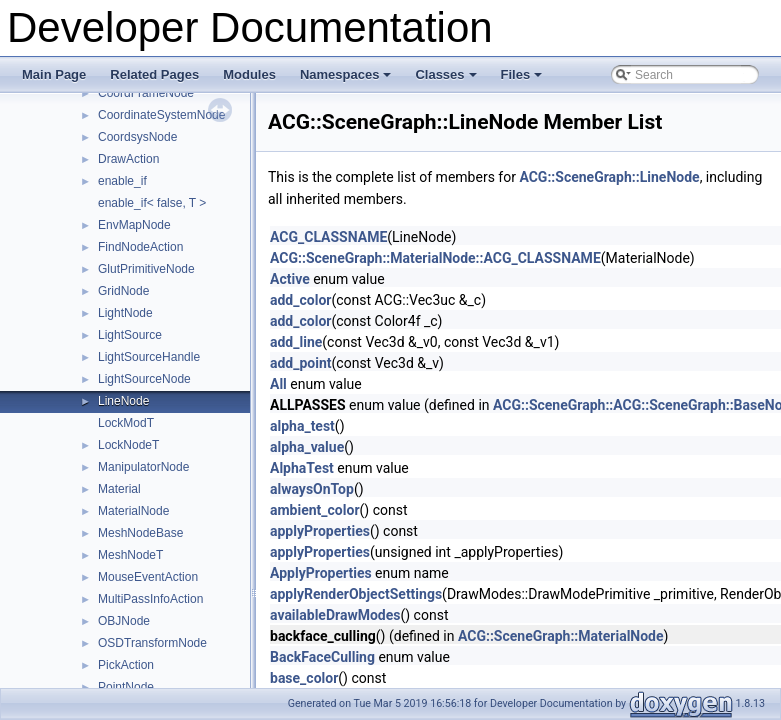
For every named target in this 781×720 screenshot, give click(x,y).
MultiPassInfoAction (150, 599)
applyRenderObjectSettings (356, 594)
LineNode (123, 401)
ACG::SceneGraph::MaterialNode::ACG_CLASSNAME (435, 258)
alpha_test (302, 426)
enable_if (122, 181)
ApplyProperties (321, 573)
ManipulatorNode (143, 467)
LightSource (130, 335)
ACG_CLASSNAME (328, 237)
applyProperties (320, 531)
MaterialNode (133, 511)
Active (290, 279)
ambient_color (315, 510)
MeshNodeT (130, 555)
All (278, 384)
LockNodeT (128, 445)
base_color (304, 678)
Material (119, 489)
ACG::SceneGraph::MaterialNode (561, 636)
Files (523, 80)
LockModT (126, 423)
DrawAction (128, 159)
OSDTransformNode (152, 643)
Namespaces (347, 80)
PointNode (126, 687)
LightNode (125, 313)
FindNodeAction (140, 247)
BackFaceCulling (322, 657)
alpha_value (307, 447)
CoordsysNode (137, 137)
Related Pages (154, 74)
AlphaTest (302, 468)
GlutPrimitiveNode (146, 269)
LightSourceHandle (149, 357)
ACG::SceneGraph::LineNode (609, 177)
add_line (296, 342)
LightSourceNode (144, 379)
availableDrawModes (335, 615)
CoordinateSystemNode (161, 115)
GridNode (123, 291)
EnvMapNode (134, 225)
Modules (249, 74)
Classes (447, 80)
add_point (301, 363)
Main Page (54, 74)
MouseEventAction (148, 577)
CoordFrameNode (146, 93)
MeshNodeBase (140, 533)
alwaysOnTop (312, 489)
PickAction (126, 665)
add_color (300, 300)
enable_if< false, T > (152, 203)
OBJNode (124, 621)
